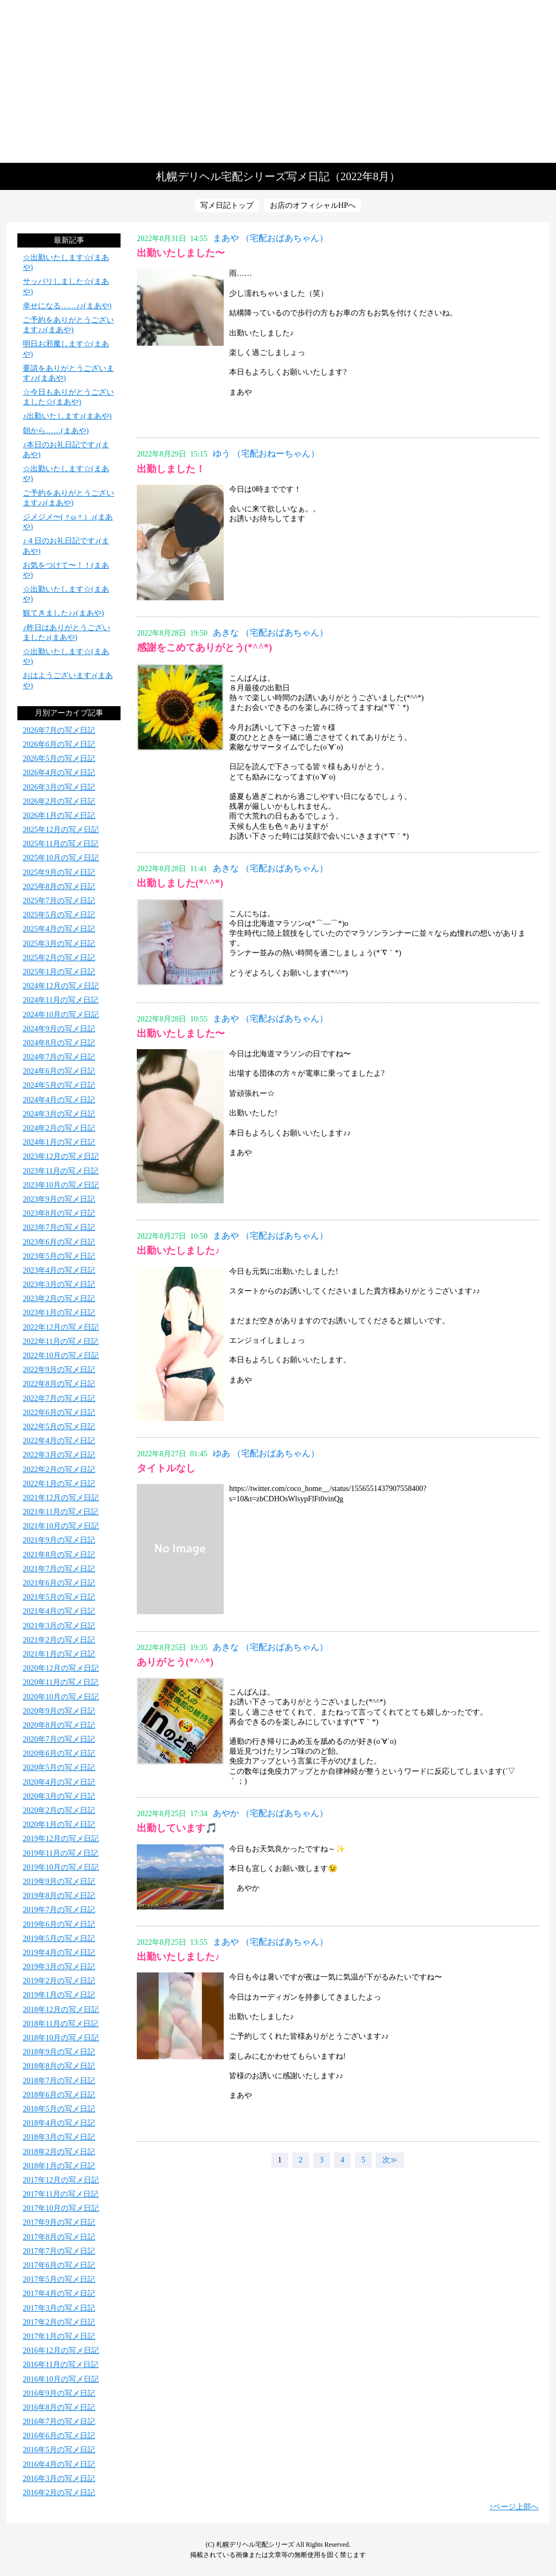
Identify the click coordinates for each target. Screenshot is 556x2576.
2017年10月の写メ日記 (61, 2208)
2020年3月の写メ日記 (59, 1796)
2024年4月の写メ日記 (59, 1100)
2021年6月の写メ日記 (59, 1583)
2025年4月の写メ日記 (59, 929)
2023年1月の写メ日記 (59, 1313)
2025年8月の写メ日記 (59, 887)
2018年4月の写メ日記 (59, 2123)
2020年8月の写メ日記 (59, 1725)
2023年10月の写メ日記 (61, 1185)
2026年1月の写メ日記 (59, 815)
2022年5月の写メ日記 (59, 1427)
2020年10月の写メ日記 (61, 1697)
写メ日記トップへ (278, 81)
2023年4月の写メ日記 (59, 1270)
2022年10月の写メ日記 (61, 1356)
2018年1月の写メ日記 (59, 2166)
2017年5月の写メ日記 (59, 2279)
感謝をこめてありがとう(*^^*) (204, 647)
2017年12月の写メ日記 (61, 2180)
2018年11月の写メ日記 (60, 2024)
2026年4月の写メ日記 (59, 773)
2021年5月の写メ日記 (59, 1597)
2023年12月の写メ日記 (61, 1156)
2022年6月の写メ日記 (59, 1412)
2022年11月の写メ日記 (60, 1341)
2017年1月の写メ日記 (59, 2336)
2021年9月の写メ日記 (59, 1540)
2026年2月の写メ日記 (59, 801)
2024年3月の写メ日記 (59, 1114)
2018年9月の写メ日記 (59, 2052)
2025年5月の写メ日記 (59, 915)
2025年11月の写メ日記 (60, 844)
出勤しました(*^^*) (180, 883)
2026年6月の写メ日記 (59, 744)
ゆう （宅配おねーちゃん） (266, 453)
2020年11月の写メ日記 (60, 1682)
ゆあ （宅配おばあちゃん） (266, 1453)
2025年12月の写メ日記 (61, 830)
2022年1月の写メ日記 (59, 1484)
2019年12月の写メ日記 (61, 1839)
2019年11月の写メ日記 (60, 1853)
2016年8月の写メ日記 (59, 2407)
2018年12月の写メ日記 (61, 2010)
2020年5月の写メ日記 (59, 1767)
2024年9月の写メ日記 (59, 1029)
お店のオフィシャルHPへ (313, 205)
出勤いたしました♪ (178, 1250)
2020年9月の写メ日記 (59, 1711)
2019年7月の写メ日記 (59, 1910)
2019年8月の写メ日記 (59, 1896)
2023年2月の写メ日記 (59, 1299)
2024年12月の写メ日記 (61, 986)
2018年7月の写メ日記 (59, 2081)
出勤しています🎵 (177, 1828)
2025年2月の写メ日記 (59, 958)
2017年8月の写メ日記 (59, 2237)
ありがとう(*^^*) (175, 1662)
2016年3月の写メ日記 (59, 2479)
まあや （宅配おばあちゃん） (270, 238)
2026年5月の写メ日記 (59, 758)
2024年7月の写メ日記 (59, 1057)
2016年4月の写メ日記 (59, 2464)
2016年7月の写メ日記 (59, 2422)
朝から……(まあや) (56, 431)
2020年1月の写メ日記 (59, 1824)
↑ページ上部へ (514, 2507)
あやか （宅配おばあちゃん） (270, 1813)
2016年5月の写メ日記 (59, 2450)
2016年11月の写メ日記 (60, 2365)
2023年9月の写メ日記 (59, 1199)
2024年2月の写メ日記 (59, 1128)
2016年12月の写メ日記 (61, 2350)
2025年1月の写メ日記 (59, 972)
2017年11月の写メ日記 (60, 2194)
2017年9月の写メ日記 (59, 2222)
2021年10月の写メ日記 (61, 1526)
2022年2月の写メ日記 (59, 1469)
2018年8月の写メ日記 (59, 2066)
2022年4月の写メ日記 (59, 1441)
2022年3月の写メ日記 (59, 1455)
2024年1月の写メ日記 (59, 1142)
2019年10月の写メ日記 (61, 1867)
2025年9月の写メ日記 (59, 872)
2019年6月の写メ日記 (59, 1924)
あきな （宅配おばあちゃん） (270, 632)
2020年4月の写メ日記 (59, 1782)
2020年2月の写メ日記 (59, 1810)
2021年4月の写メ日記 (59, 1611)
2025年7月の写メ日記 (59, 901)
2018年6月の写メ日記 (59, 2095)
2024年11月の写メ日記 (60, 1000)
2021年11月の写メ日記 (60, 1512)
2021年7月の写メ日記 (59, 1569)
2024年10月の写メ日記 (61, 1015)
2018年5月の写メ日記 (59, 2109)
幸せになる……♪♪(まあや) (67, 306)
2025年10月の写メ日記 (61, 858)
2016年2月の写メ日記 (59, 2493)
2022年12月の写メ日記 (61, 1327)
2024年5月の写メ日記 (59, 1085)
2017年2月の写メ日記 (59, 2322)
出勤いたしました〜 (181, 253)
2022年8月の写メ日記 (59, 1384)
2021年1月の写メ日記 (59, 1654)
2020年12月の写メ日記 (61, 1668)
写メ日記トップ (227, 205)
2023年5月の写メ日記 (59, 1256)
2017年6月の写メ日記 (59, 2265)
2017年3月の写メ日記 (59, 2308)
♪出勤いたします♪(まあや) (67, 416)
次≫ (389, 2160)
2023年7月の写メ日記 (59, 1227)
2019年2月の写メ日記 (59, 1981)
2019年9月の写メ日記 (59, 1881)
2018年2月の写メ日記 (59, 2152)
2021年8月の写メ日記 (59, 1555)
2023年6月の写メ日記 (59, 1242)
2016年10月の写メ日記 (61, 2379)
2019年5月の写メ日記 (59, 1938)
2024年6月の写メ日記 (59, 1071)
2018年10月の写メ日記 (61, 2038)
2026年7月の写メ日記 (59, 730)
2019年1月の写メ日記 (59, 1995)
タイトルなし (166, 1468)
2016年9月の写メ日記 (59, 2393)
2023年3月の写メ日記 (59, 1284)
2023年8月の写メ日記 (59, 1213)
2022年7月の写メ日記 (59, 1398)
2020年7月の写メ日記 (59, 1739)
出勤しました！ (171, 469)
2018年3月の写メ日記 (59, 2137)
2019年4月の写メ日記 (59, 1953)
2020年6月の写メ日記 (59, 1753)
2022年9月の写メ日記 (59, 1370)
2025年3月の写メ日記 (59, 944)
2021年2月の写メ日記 (59, 1640)
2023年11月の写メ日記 (60, 1171)
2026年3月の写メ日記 (59, 787)
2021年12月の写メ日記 (61, 1498)
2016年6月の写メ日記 (59, 2436)
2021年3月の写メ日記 (59, 1626)
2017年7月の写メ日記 (59, 2251)
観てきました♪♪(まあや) (63, 613)
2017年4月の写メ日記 (59, 2293)
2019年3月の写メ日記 (59, 1967)
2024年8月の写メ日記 (59, 1043)
